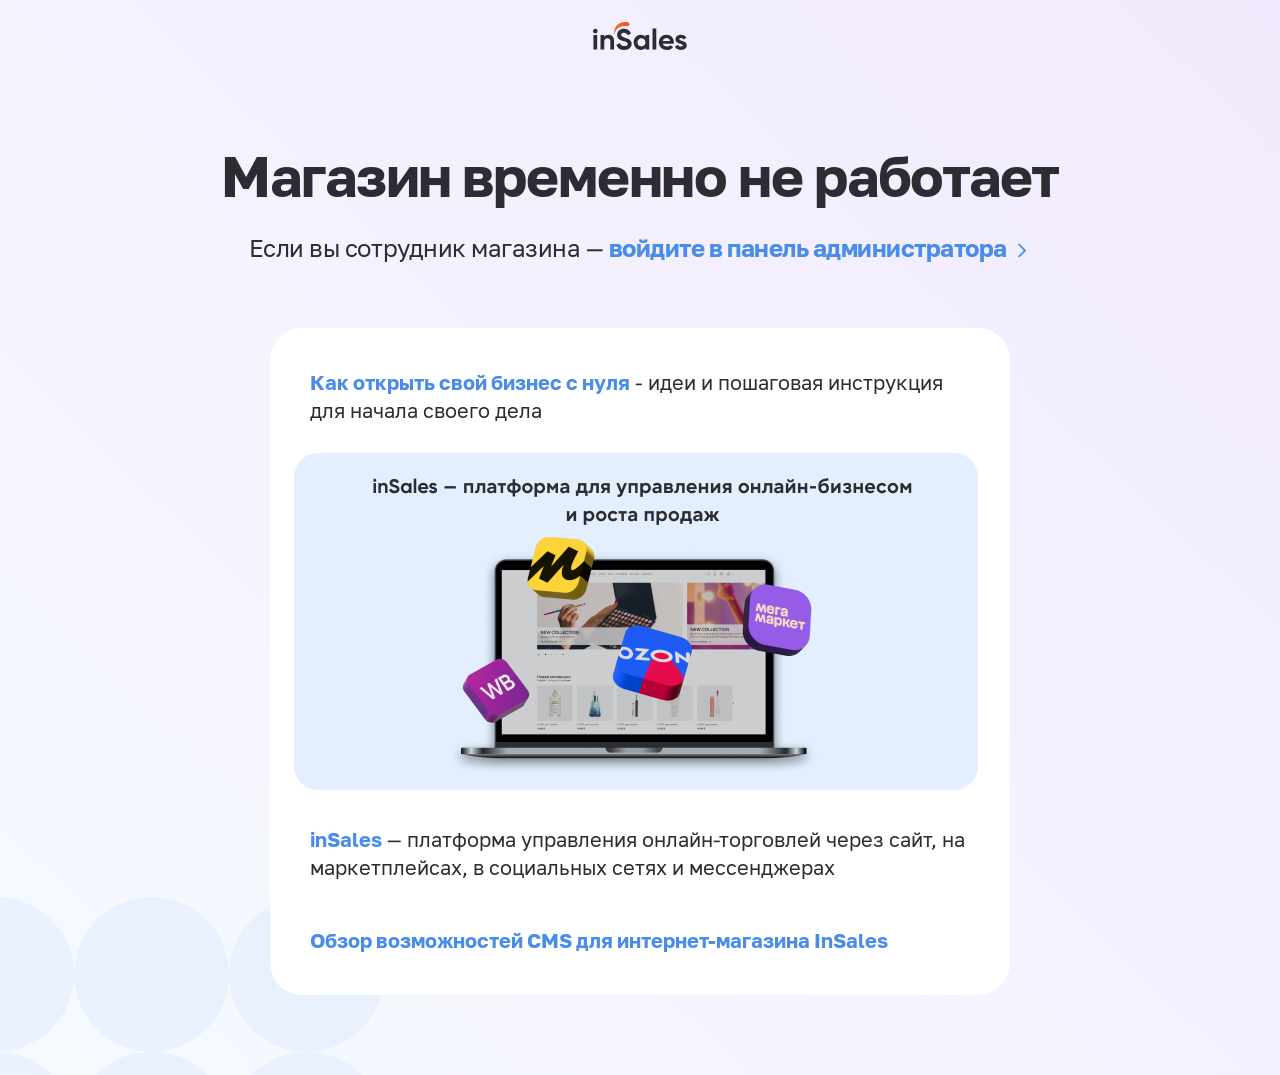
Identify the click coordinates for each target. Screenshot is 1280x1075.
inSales (346, 839)
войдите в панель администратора (808, 247)
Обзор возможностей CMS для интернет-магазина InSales (599, 940)
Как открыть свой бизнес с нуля (470, 382)
